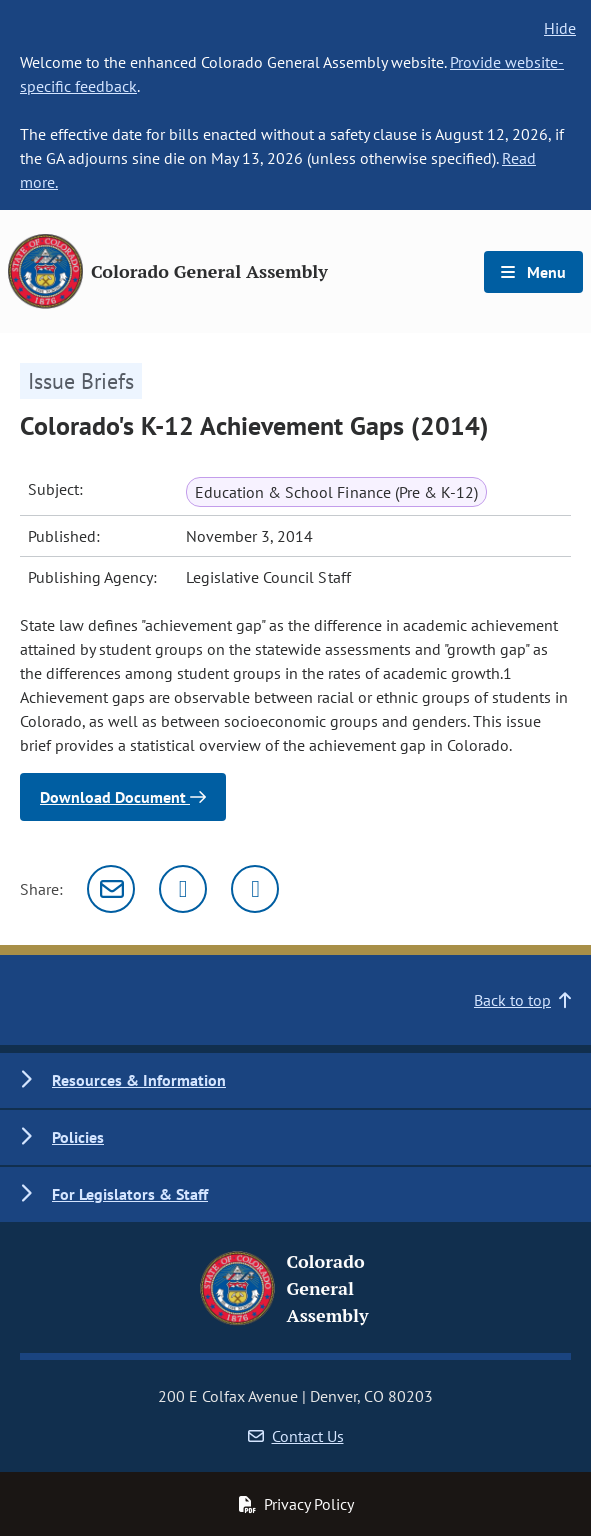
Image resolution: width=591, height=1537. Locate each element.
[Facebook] (255, 889)
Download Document (123, 797)
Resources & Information (139, 1080)
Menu (533, 272)
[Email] (111, 889)
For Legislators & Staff (130, 1194)
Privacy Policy (296, 1504)
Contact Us (296, 1436)
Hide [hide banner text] (560, 28)
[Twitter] (183, 889)
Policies (78, 1137)
